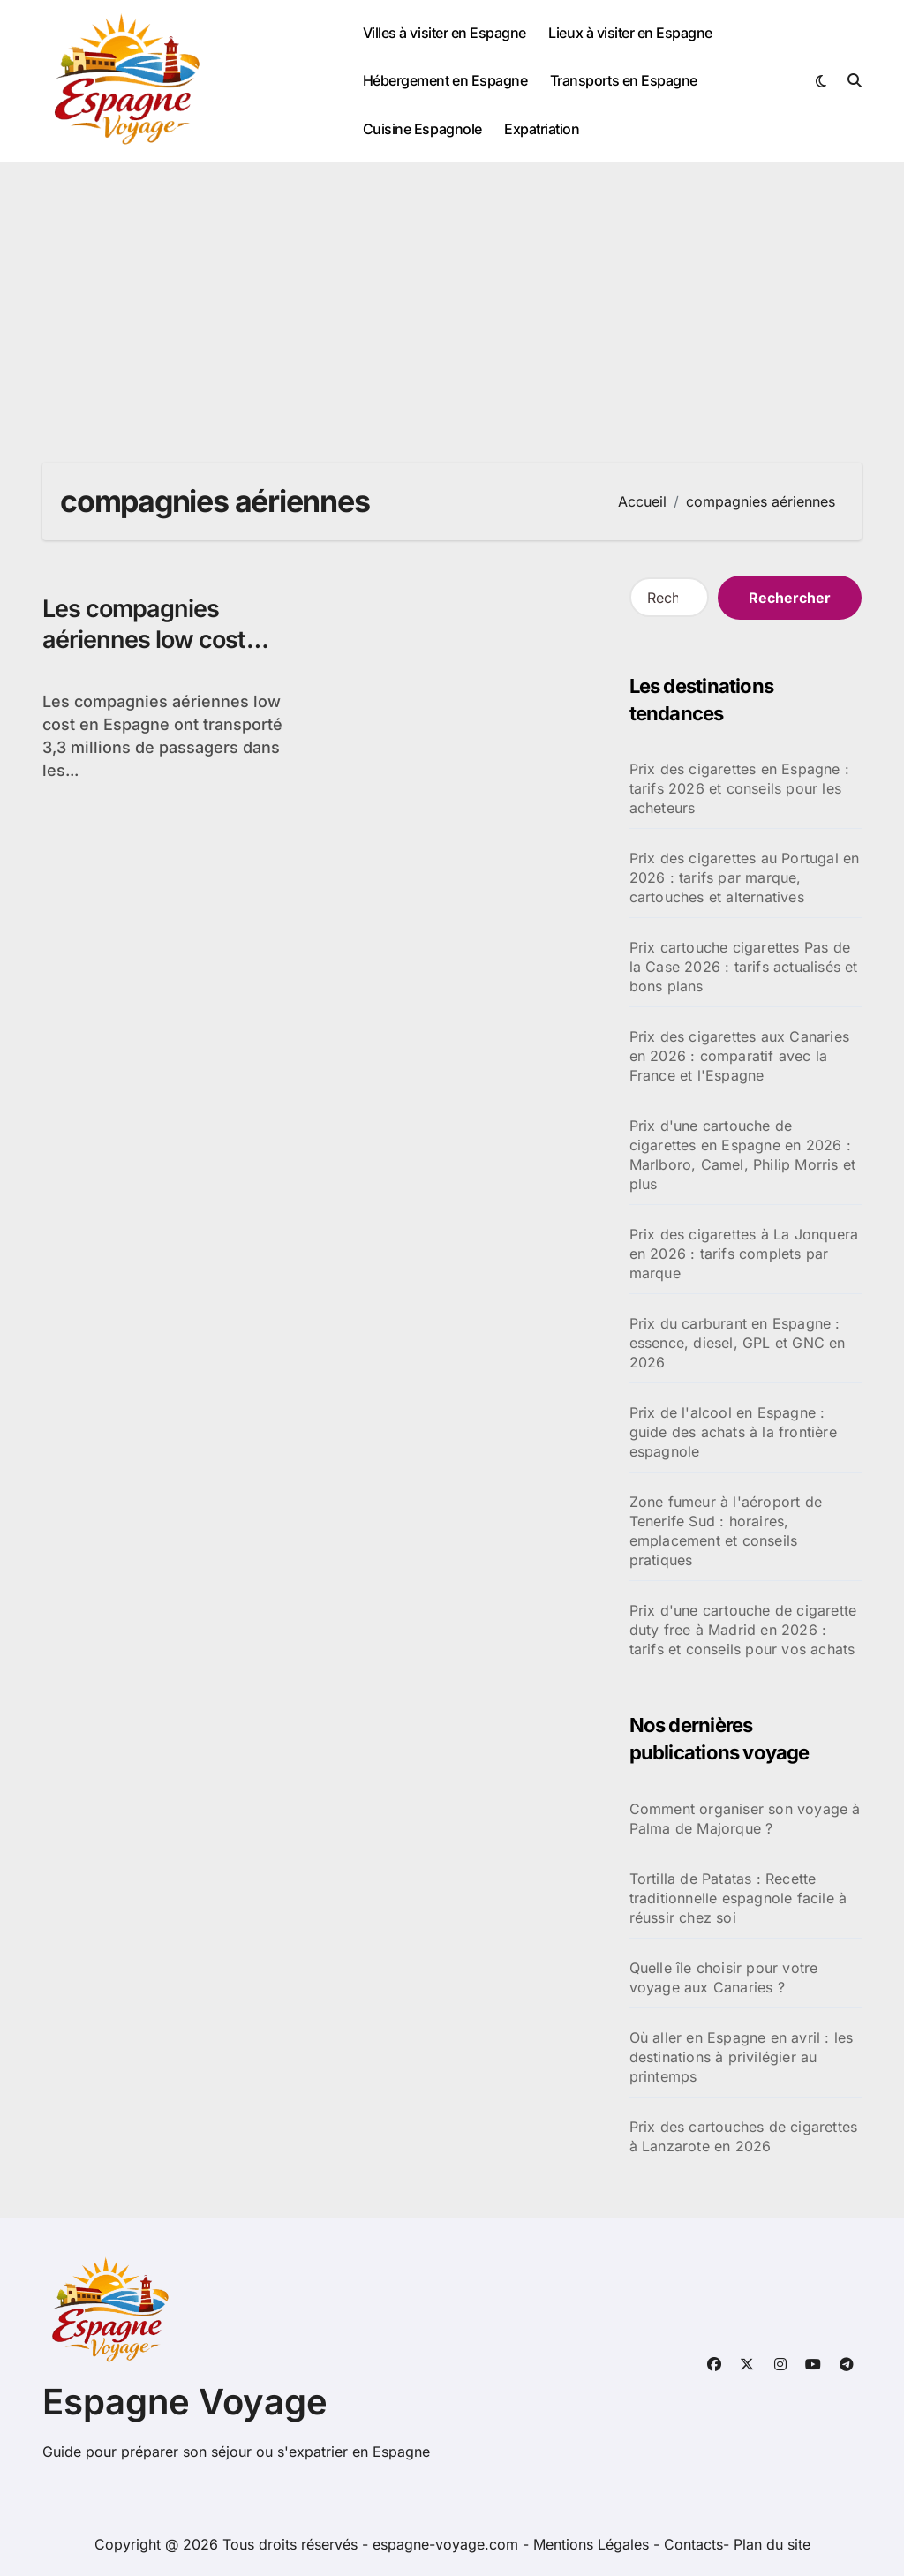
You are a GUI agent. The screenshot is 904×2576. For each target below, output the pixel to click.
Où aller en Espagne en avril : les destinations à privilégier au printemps (741, 2057)
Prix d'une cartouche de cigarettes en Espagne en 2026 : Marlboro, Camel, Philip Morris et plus (742, 1155)
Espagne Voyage (185, 2401)
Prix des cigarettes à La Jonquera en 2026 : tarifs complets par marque (744, 1253)
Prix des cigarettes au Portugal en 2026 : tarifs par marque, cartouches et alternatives (744, 877)
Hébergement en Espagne (445, 80)
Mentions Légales (593, 2544)
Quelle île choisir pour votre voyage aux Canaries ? (723, 1977)
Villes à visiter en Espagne (444, 32)
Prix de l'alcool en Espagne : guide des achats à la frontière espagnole (733, 1432)
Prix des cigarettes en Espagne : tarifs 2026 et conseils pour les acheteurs (739, 788)
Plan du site (772, 2544)
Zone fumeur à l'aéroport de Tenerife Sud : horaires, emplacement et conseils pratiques (725, 1531)
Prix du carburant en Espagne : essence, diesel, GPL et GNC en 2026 (737, 1342)
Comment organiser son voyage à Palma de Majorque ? (745, 1818)
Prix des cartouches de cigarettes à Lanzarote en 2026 (743, 2136)
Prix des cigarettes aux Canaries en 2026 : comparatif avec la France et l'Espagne (739, 1056)
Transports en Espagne (623, 80)
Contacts (693, 2544)
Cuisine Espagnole (422, 129)
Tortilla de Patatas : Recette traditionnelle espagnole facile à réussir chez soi (738, 1898)
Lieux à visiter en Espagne (630, 32)
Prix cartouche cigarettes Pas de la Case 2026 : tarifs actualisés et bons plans (743, 966)
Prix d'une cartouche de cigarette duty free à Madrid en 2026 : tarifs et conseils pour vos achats (743, 1629)
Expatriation (541, 129)
